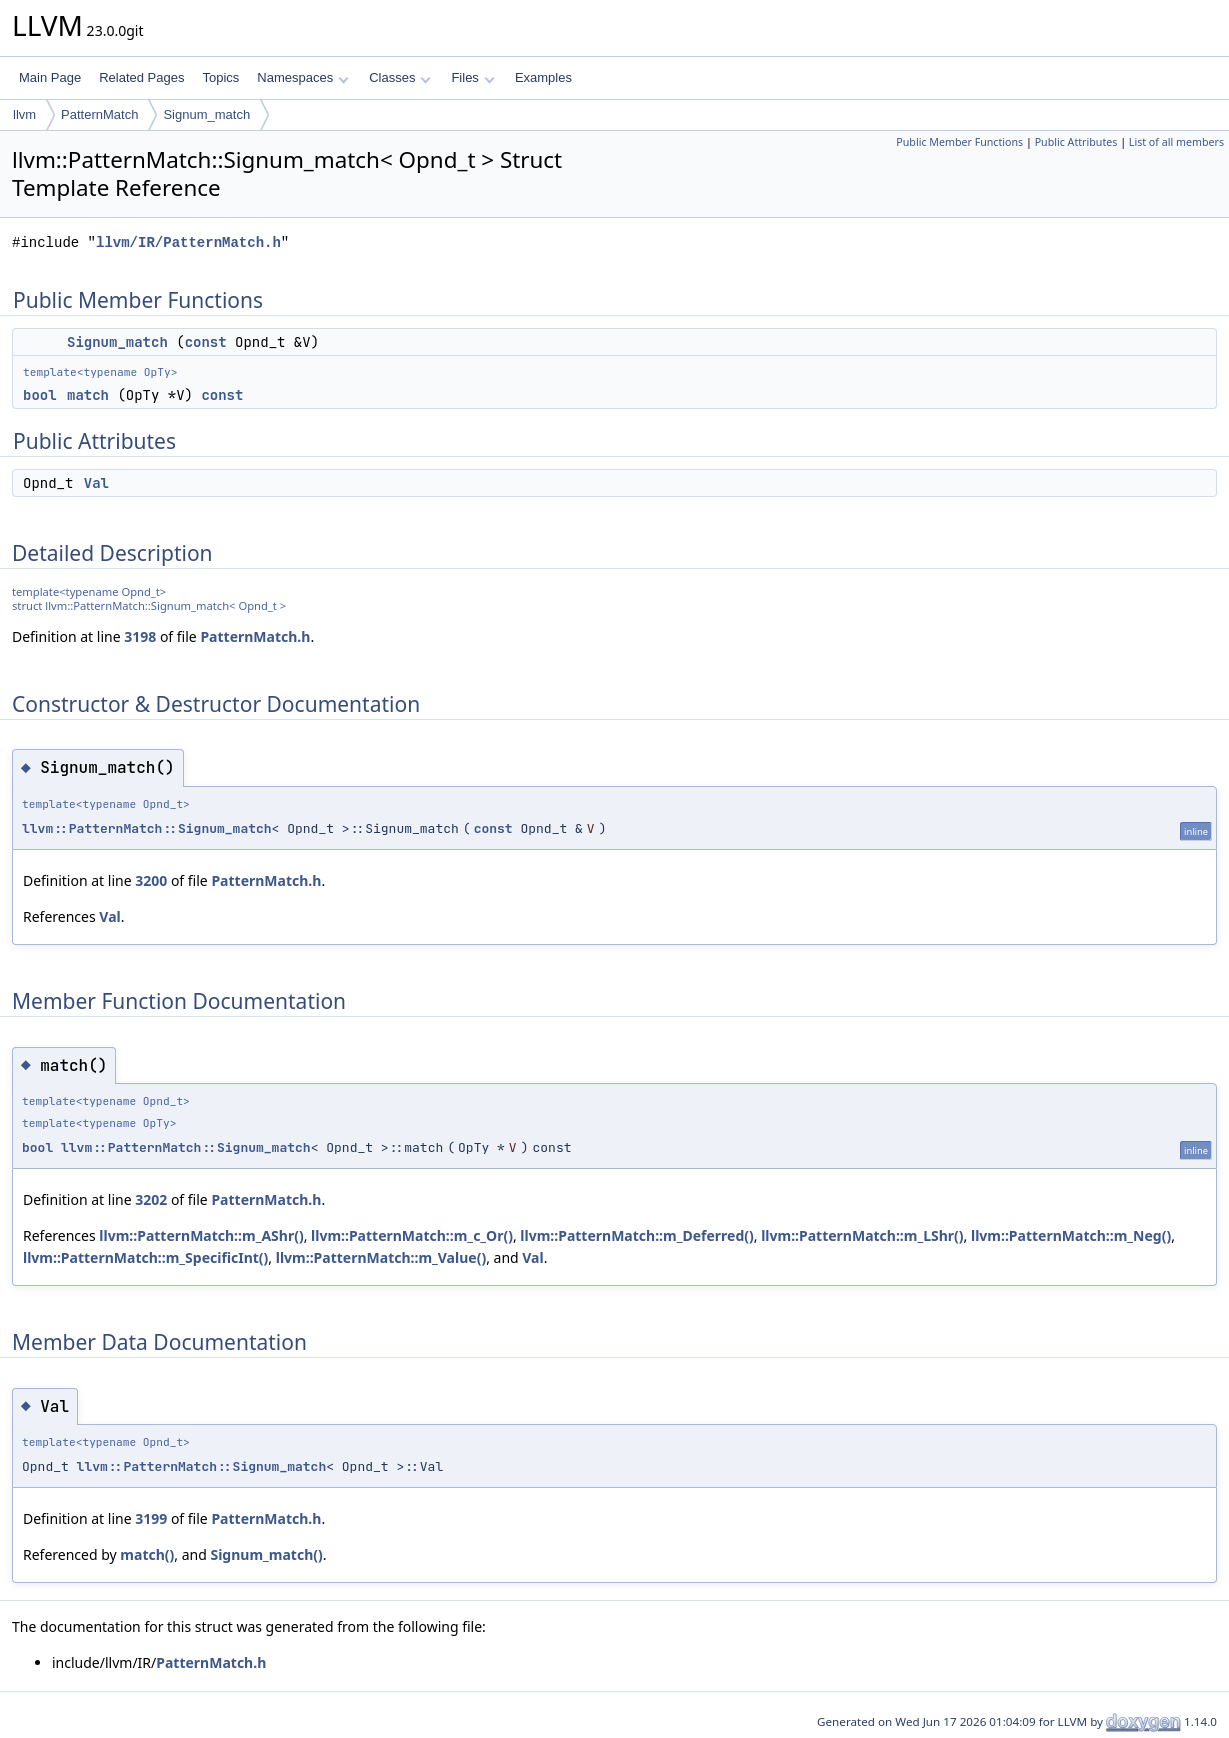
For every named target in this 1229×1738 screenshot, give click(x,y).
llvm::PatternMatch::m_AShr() (201, 1235)
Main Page (50, 77)
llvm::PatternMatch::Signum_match (147, 828)
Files (472, 77)
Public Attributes (1076, 142)
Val (96, 483)
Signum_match (206, 114)
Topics (220, 77)
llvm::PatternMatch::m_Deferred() (636, 1235)
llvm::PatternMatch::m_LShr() (862, 1235)
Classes (400, 77)
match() (147, 1554)
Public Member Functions (959, 142)
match (88, 395)
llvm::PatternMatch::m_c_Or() (412, 1235)
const (206, 342)
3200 (151, 880)
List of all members (1176, 142)
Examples (543, 77)
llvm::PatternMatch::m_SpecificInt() (145, 1257)
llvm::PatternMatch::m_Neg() (1071, 1235)
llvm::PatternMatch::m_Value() (381, 1257)
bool (40, 395)
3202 (151, 1199)
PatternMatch (99, 114)
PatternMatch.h (255, 636)
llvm (24, 114)
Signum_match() (266, 1554)
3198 (140, 636)
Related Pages (141, 77)
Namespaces (302, 77)
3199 (151, 1518)
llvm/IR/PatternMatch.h (188, 242)
